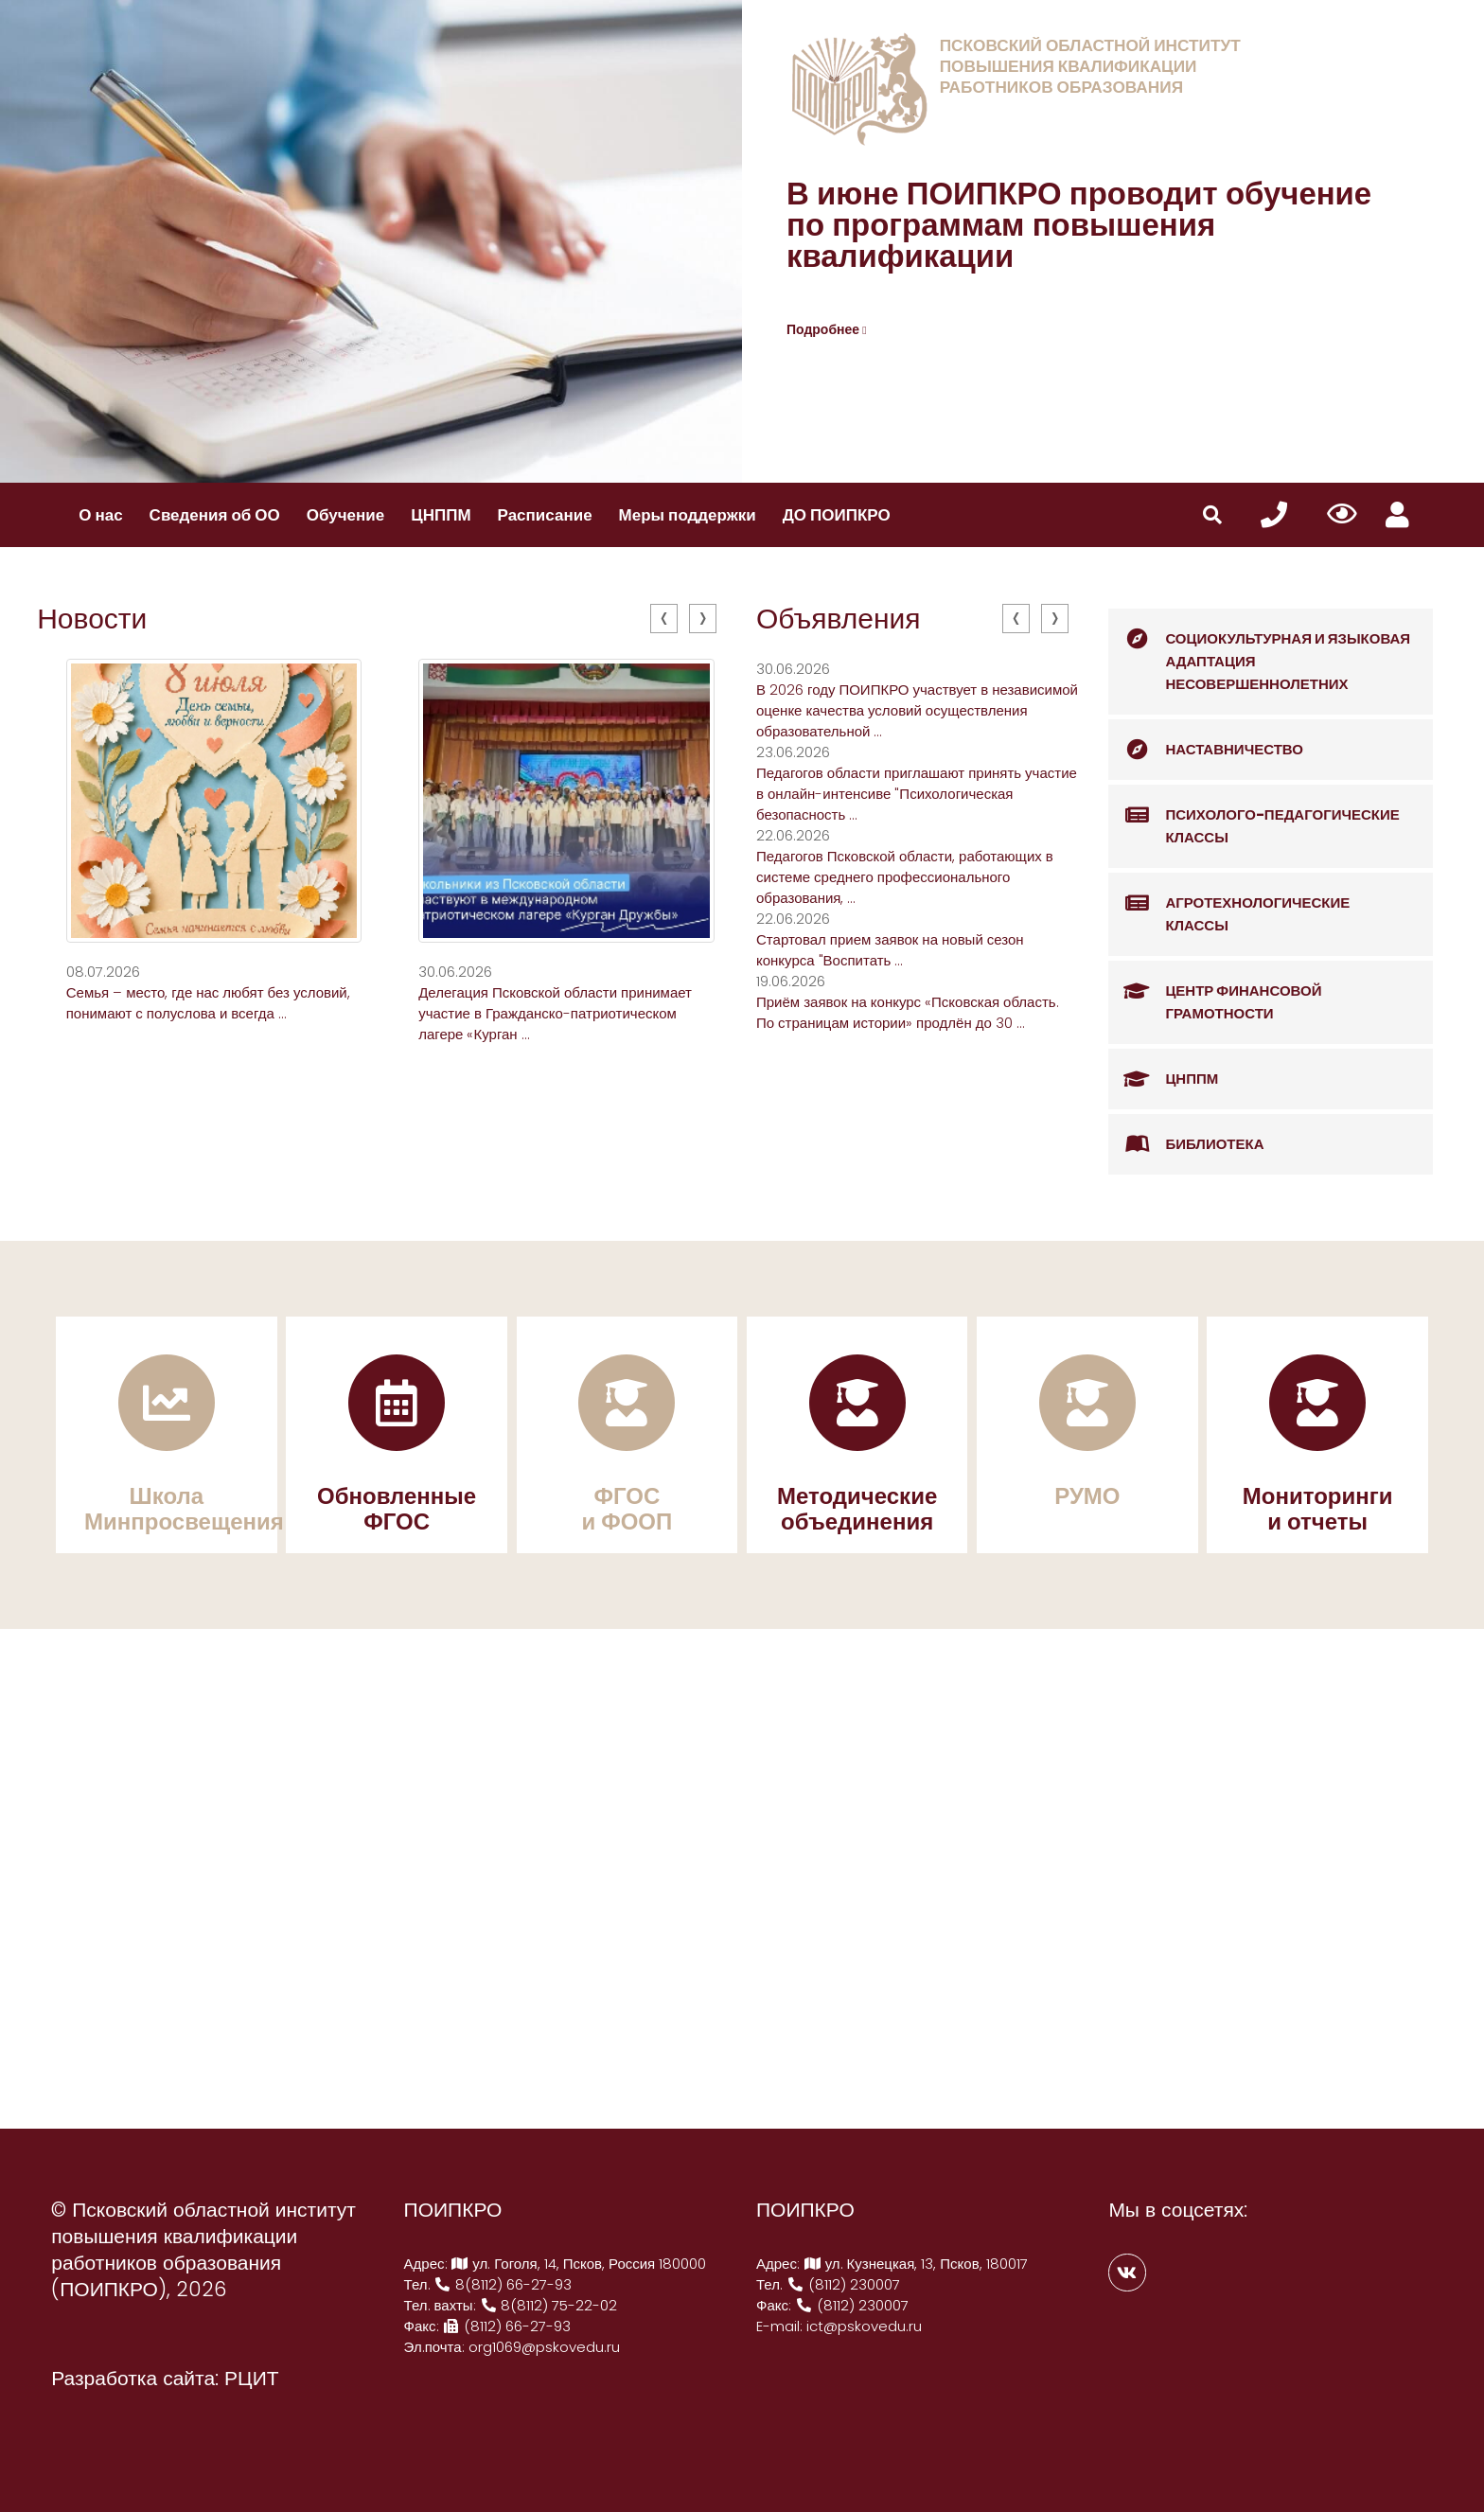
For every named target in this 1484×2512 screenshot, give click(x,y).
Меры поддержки (687, 515)
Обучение (345, 515)
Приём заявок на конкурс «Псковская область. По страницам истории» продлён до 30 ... (907, 1012)
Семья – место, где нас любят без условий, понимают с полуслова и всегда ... (208, 1002)
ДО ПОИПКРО (837, 515)
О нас (100, 515)
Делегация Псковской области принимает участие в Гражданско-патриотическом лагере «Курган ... (555, 1013)
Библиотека (1185, 1144)
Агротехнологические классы (1229, 904)
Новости (92, 619)
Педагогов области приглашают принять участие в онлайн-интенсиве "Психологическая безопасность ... (916, 793)
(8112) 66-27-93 (507, 2326)
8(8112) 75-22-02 (549, 2305)
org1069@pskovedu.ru (544, 2347)
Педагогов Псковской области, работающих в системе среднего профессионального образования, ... (904, 877)
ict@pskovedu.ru (864, 2326)
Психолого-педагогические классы (1253, 816)
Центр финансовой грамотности (1214, 992)
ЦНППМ (440, 515)
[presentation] (664, 618)
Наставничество (1205, 749)
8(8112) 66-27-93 (503, 2284)
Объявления (838, 619)
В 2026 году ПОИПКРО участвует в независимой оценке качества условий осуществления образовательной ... (917, 710)
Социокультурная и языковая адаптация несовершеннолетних (1259, 651)
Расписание (545, 515)
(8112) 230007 (843, 2284)
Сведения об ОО (215, 515)
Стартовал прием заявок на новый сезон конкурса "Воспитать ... (890, 949)
